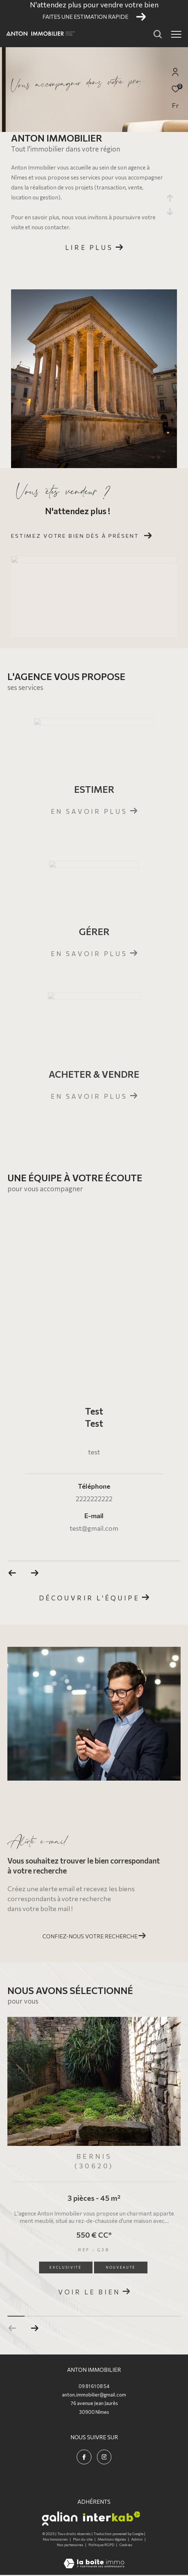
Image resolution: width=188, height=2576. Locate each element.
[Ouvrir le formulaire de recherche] (158, 34)
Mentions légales (112, 2539)
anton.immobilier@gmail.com (94, 2395)
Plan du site (83, 2539)
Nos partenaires (70, 2544)
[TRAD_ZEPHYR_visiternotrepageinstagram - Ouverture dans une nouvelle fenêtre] (104, 2457)
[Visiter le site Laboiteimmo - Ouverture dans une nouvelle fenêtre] (94, 2558)
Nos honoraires (56, 2539)
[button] (34, 2328)
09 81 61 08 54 (94, 2386)
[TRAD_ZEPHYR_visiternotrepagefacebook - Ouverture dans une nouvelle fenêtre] (84, 2457)
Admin (137, 2539)
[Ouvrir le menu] (176, 34)
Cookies (125, 2545)
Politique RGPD (101, 2544)
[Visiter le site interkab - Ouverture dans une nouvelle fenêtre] (111, 2516)
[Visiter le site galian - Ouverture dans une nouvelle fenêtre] (59, 2518)
